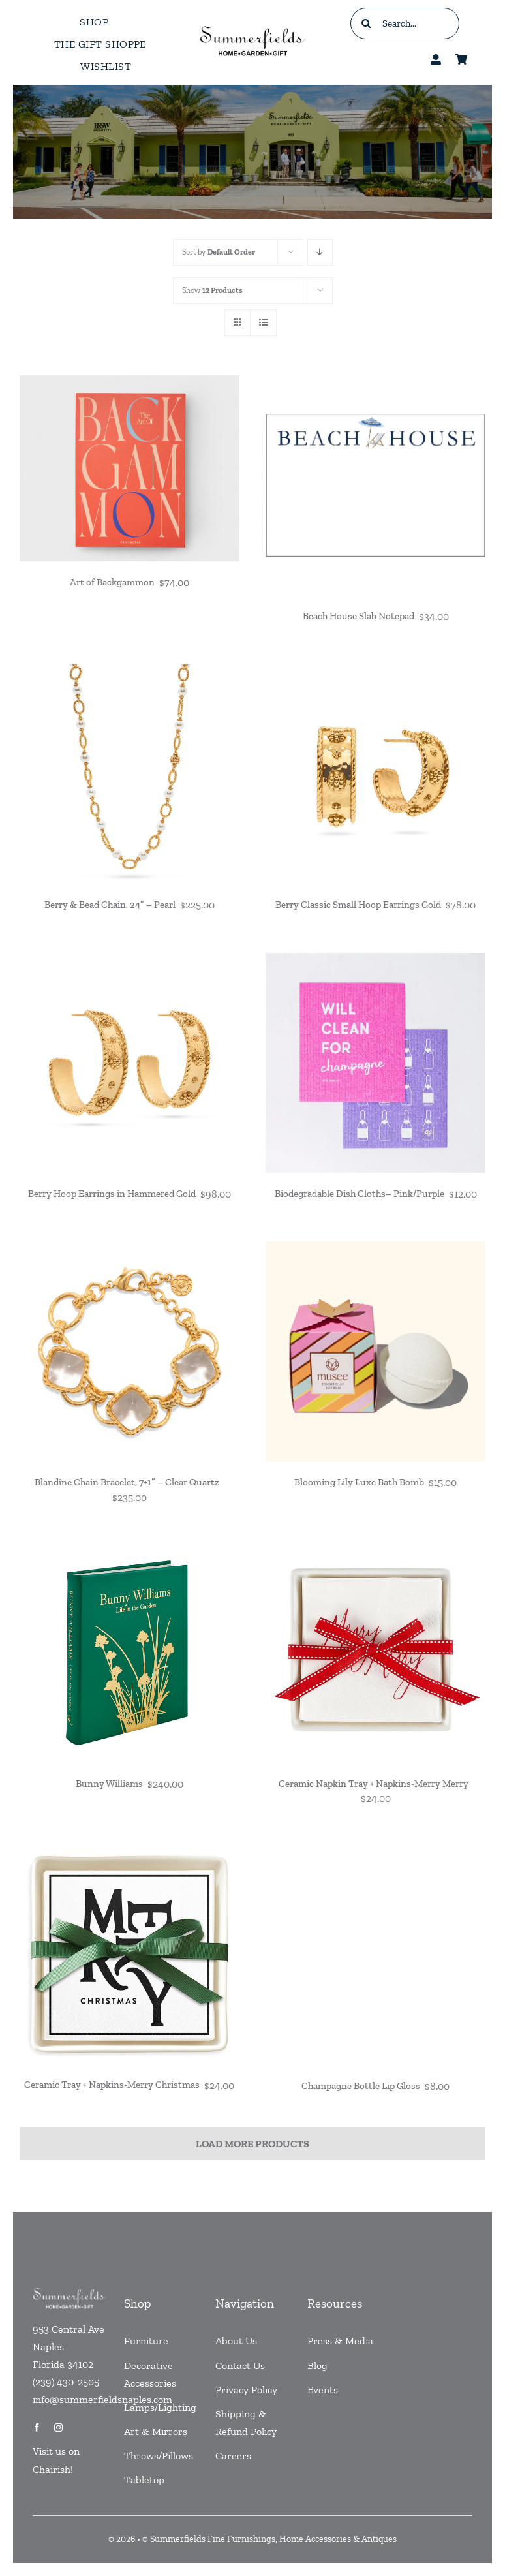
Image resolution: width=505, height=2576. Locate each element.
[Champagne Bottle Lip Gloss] (375, 1852)
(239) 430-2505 (66, 2382)
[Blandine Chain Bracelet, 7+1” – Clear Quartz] (129, 1250)
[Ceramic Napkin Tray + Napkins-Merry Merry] (375, 1551)
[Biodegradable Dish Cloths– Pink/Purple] (375, 961)
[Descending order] (320, 252)
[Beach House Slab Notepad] (375, 384)
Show (212, 290)
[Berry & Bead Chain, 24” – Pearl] (129, 672)
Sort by (218, 251)
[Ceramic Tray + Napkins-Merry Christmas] (129, 1852)
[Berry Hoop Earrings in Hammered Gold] (129, 961)
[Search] (366, 23)
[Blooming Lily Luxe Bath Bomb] (375, 1250)
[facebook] (37, 2427)
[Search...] (404, 23)
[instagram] (58, 2427)
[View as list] (263, 322)
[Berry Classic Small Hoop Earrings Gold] (375, 672)
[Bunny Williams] (129, 1551)
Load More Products (252, 2143)
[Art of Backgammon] (129, 384)
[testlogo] (252, 27)
